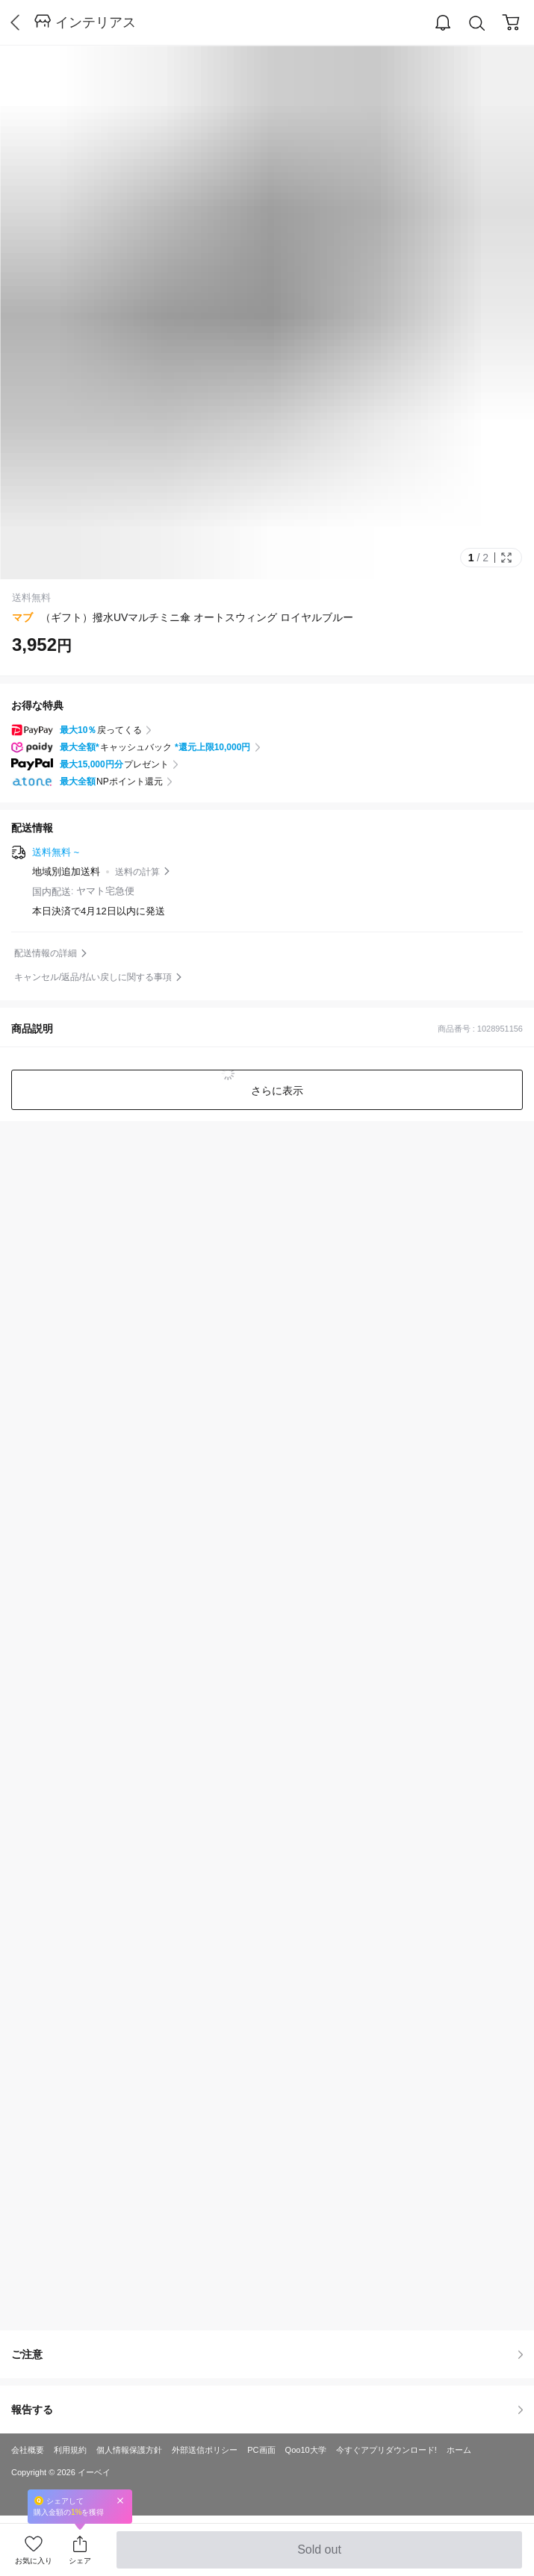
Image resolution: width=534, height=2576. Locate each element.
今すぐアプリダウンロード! (386, 2449)
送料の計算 (137, 872)
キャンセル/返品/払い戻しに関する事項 (93, 977)
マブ (22, 617)
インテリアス (95, 22)
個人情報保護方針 (129, 2449)
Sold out (319, 2556)
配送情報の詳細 (45, 953)
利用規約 (70, 2449)
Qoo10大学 (305, 2449)
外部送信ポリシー (204, 2449)
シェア (80, 2561)
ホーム (459, 2449)
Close (120, 2500)
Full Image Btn (506, 557)
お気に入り (33, 2561)
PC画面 (261, 2449)
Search (477, 23)
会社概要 (27, 2449)
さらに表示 (276, 1091)
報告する (267, 2409)
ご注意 (267, 2354)
